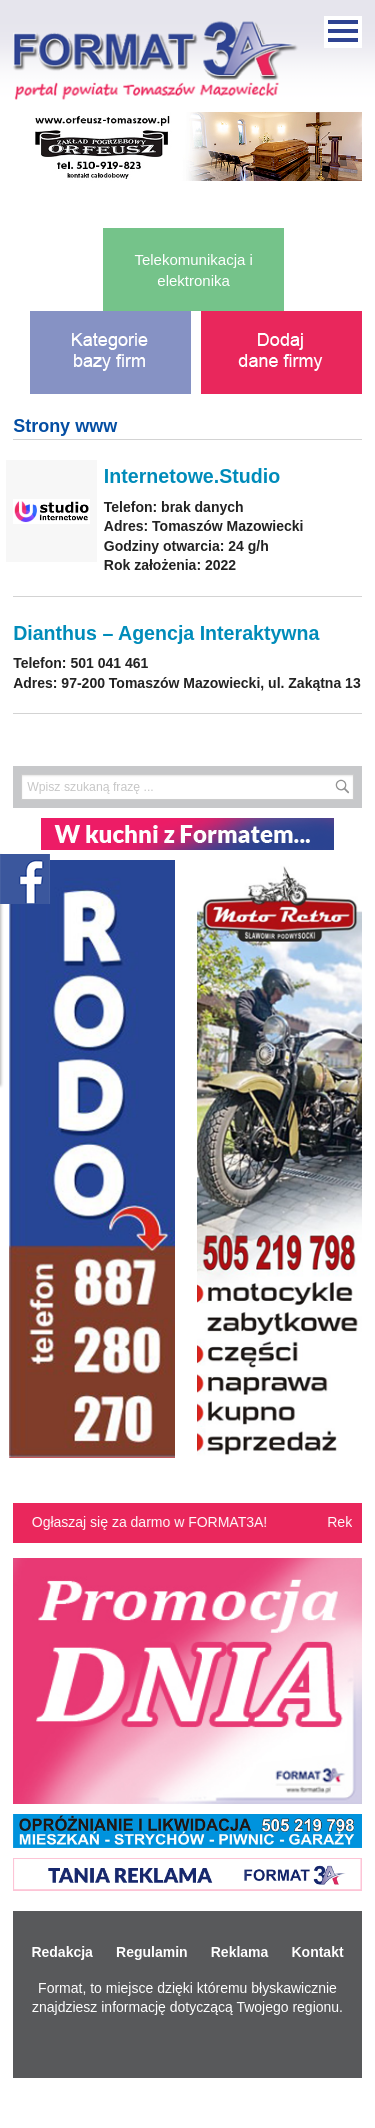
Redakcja (61, 1952)
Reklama (240, 1952)
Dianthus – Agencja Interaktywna (166, 633)
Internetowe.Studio (192, 476)
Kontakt (317, 1952)
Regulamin (152, 1952)
